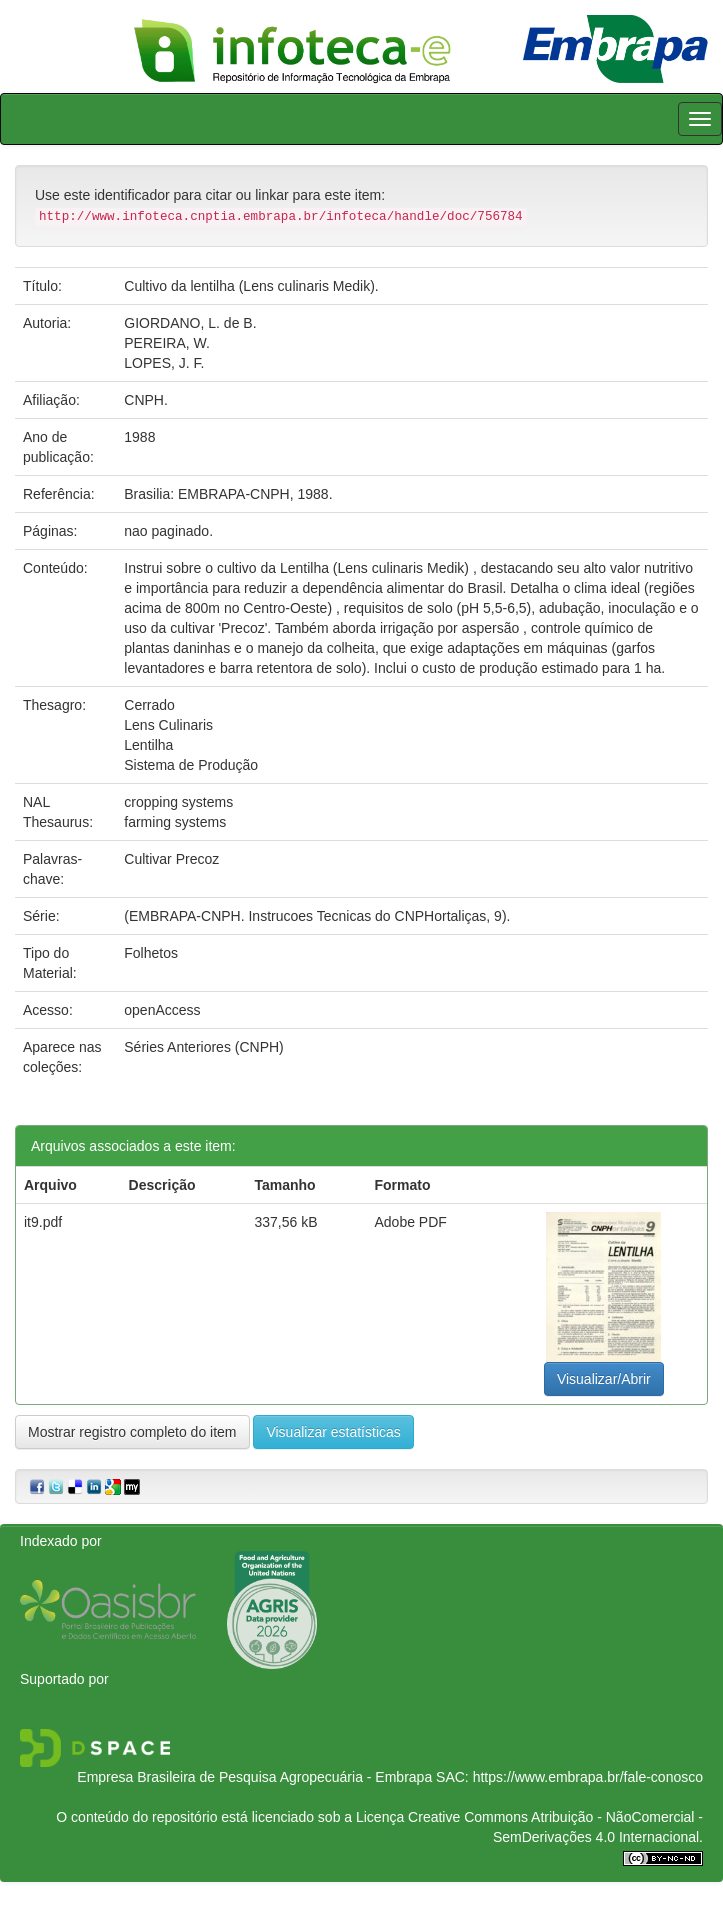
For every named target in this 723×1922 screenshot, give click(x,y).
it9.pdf (43, 1222)
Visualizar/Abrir (604, 1379)
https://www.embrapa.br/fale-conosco (588, 1777)
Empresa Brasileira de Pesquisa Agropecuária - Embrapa (254, 1777)
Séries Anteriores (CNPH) (204, 1047)
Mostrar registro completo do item (132, 1432)
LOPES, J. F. (164, 363)
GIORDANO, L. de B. (190, 323)
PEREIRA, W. (167, 343)
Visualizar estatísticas (333, 1432)
